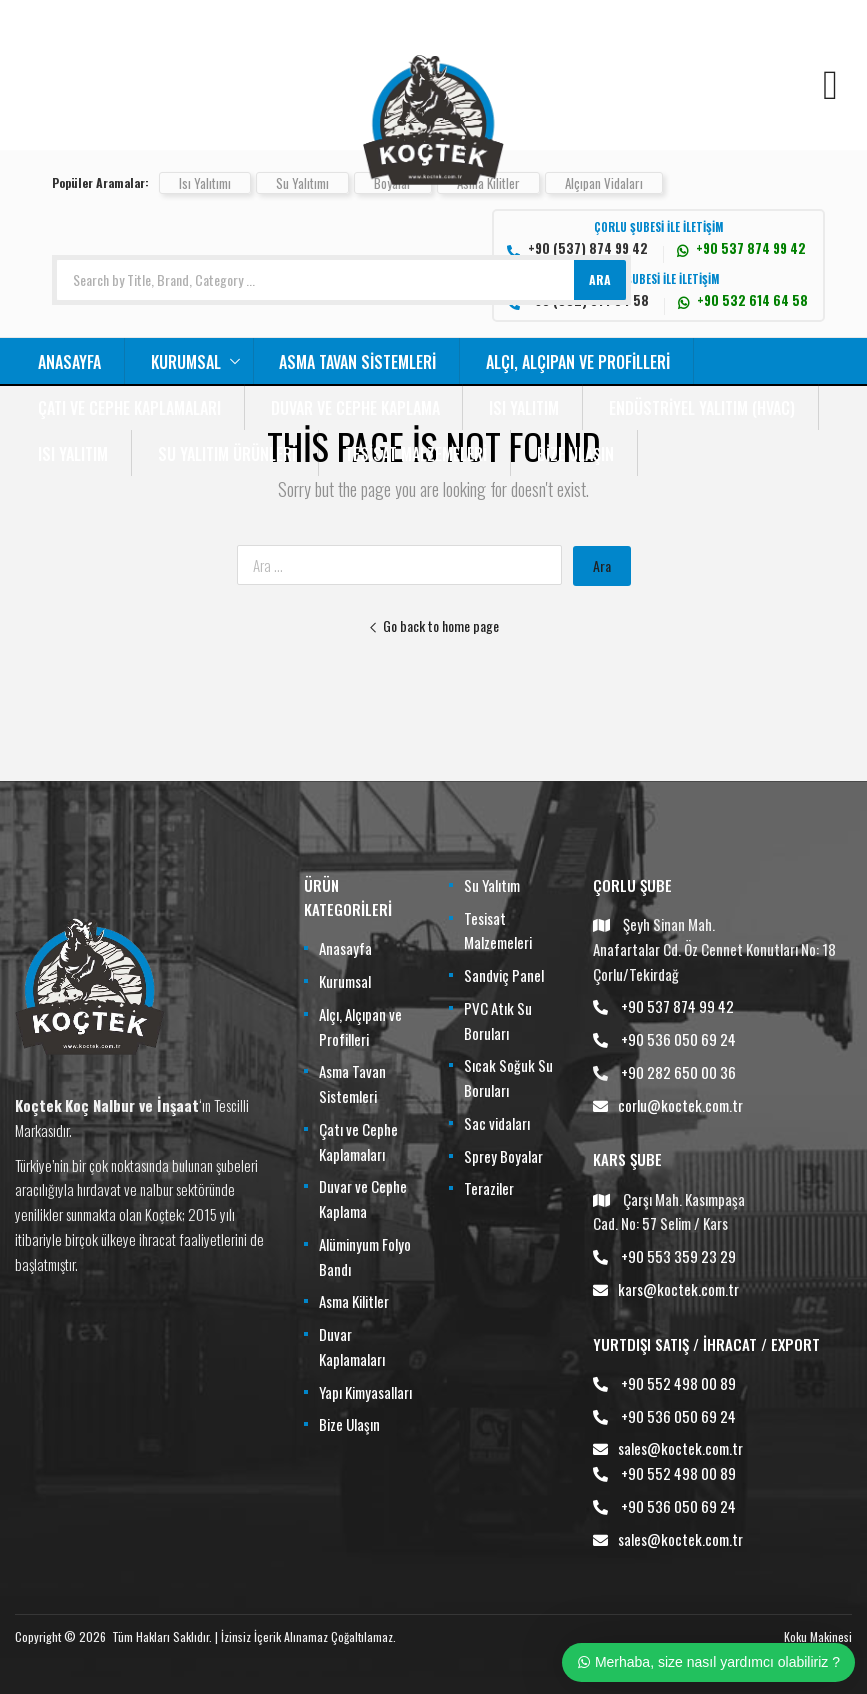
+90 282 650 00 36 (678, 1072)
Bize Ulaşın (575, 454)
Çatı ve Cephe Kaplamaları (129, 408)
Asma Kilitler (354, 1301)
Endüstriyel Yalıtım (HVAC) (702, 408)
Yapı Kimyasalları (365, 1392)
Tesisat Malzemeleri (416, 454)
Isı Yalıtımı (205, 183)
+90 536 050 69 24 (678, 1039)
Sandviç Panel (504, 975)
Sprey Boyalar (503, 1156)
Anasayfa (69, 362)
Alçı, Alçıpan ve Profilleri (578, 362)
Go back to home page (433, 625)
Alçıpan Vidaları (604, 183)
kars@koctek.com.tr (678, 1289)
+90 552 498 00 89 (678, 1383)
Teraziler (489, 1188)
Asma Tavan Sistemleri (357, 362)
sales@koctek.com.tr (680, 1448)
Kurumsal (186, 362)
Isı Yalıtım (524, 408)
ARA (600, 279)
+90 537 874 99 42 (677, 1006)
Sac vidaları (497, 1123)
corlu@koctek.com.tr (680, 1105)
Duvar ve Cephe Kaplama (355, 408)
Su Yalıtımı (302, 183)
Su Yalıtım (492, 885)
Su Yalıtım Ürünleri (227, 454)
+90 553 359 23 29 (678, 1256)
